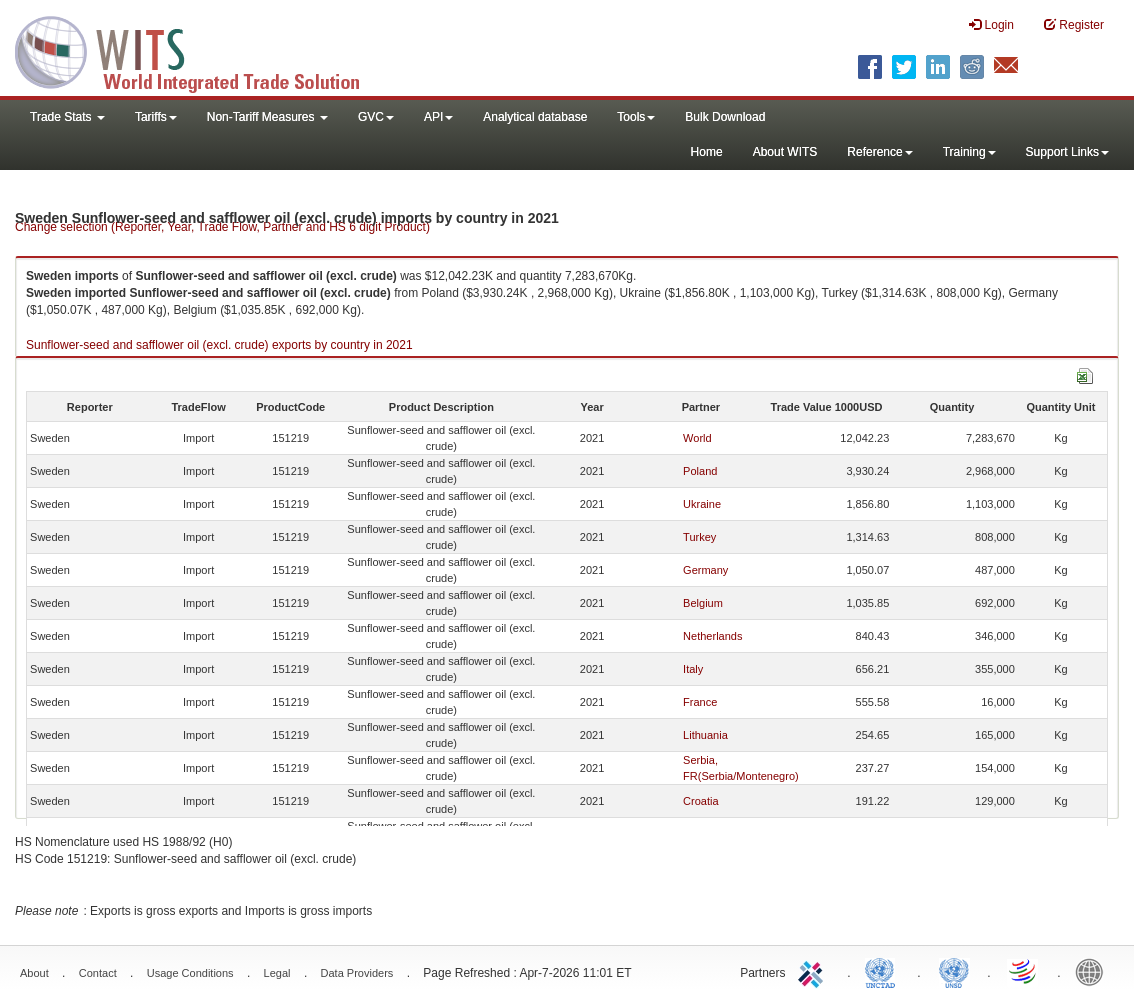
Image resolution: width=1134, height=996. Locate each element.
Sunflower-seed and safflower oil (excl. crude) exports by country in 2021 (219, 345)
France (700, 702)
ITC (814, 971)
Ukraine (702, 504)
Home (707, 152)
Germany (705, 570)
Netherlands (712, 636)
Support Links (1067, 152)
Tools (636, 117)
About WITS (785, 152)
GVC (376, 117)
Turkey (699, 537)
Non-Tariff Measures (267, 117)
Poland (700, 471)
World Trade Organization (1024, 971)
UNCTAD (884, 971)
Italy (693, 669)
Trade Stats (67, 117)
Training (969, 152)
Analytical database (535, 117)
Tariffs (156, 117)
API (438, 117)
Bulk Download (725, 117)
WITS (200, 50)
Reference (879, 152)
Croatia (700, 801)
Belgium (703, 603)
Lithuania (705, 735)
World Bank (1094, 971)
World (697, 438)
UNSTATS (954, 971)
